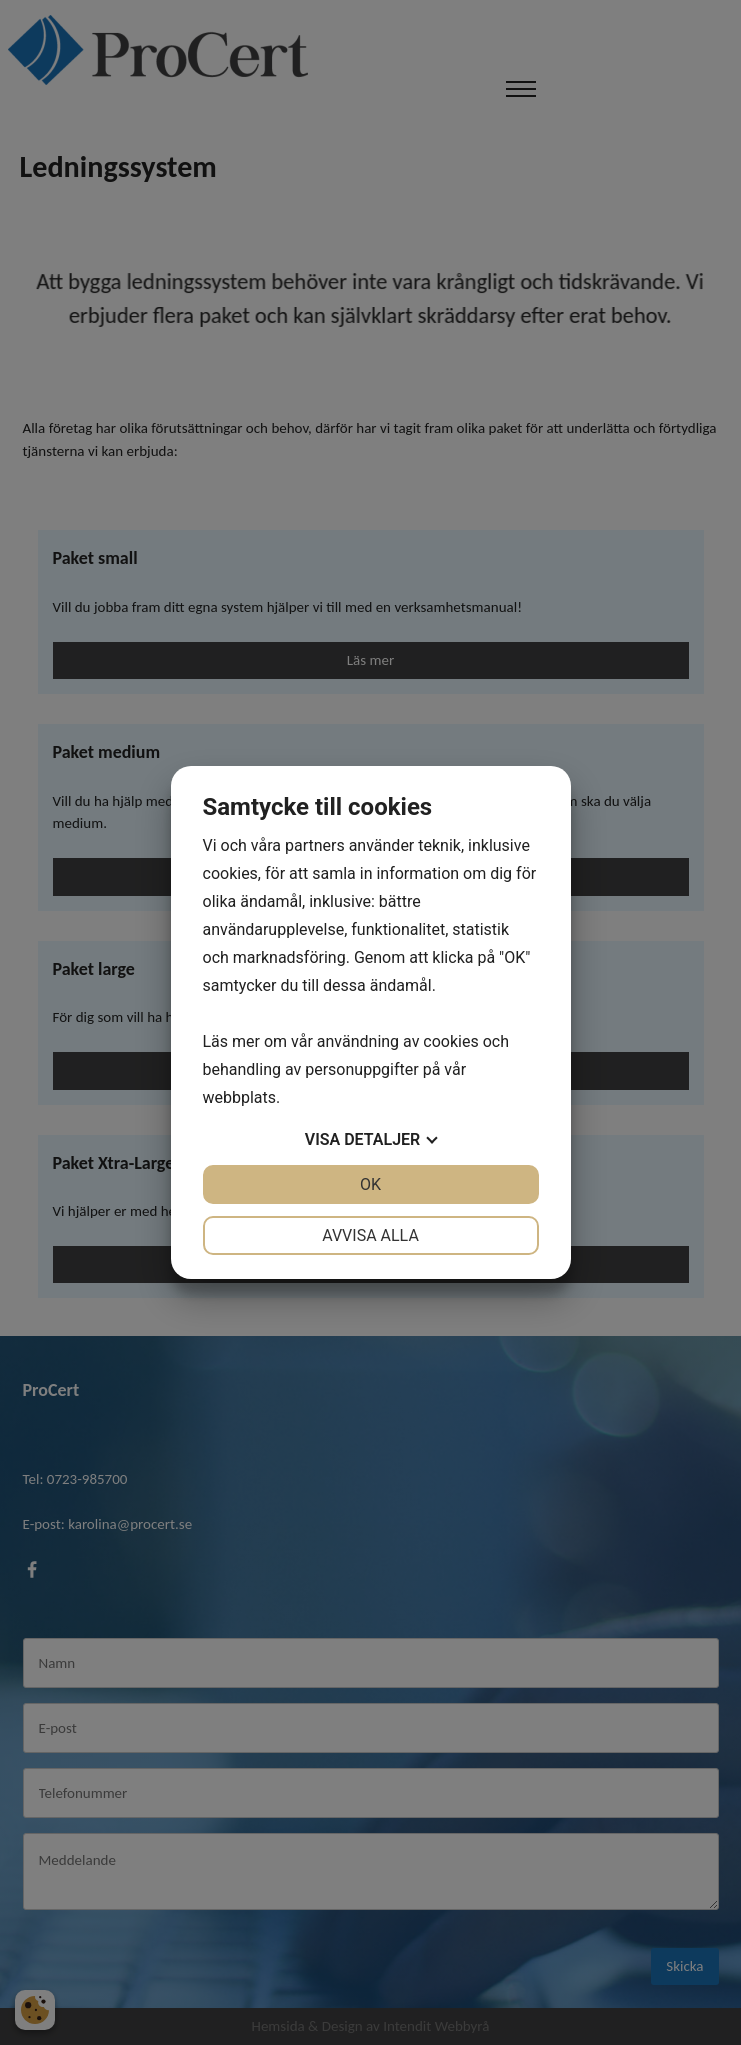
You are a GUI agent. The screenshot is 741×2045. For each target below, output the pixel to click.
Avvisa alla (370, 1235)
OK (370, 1184)
